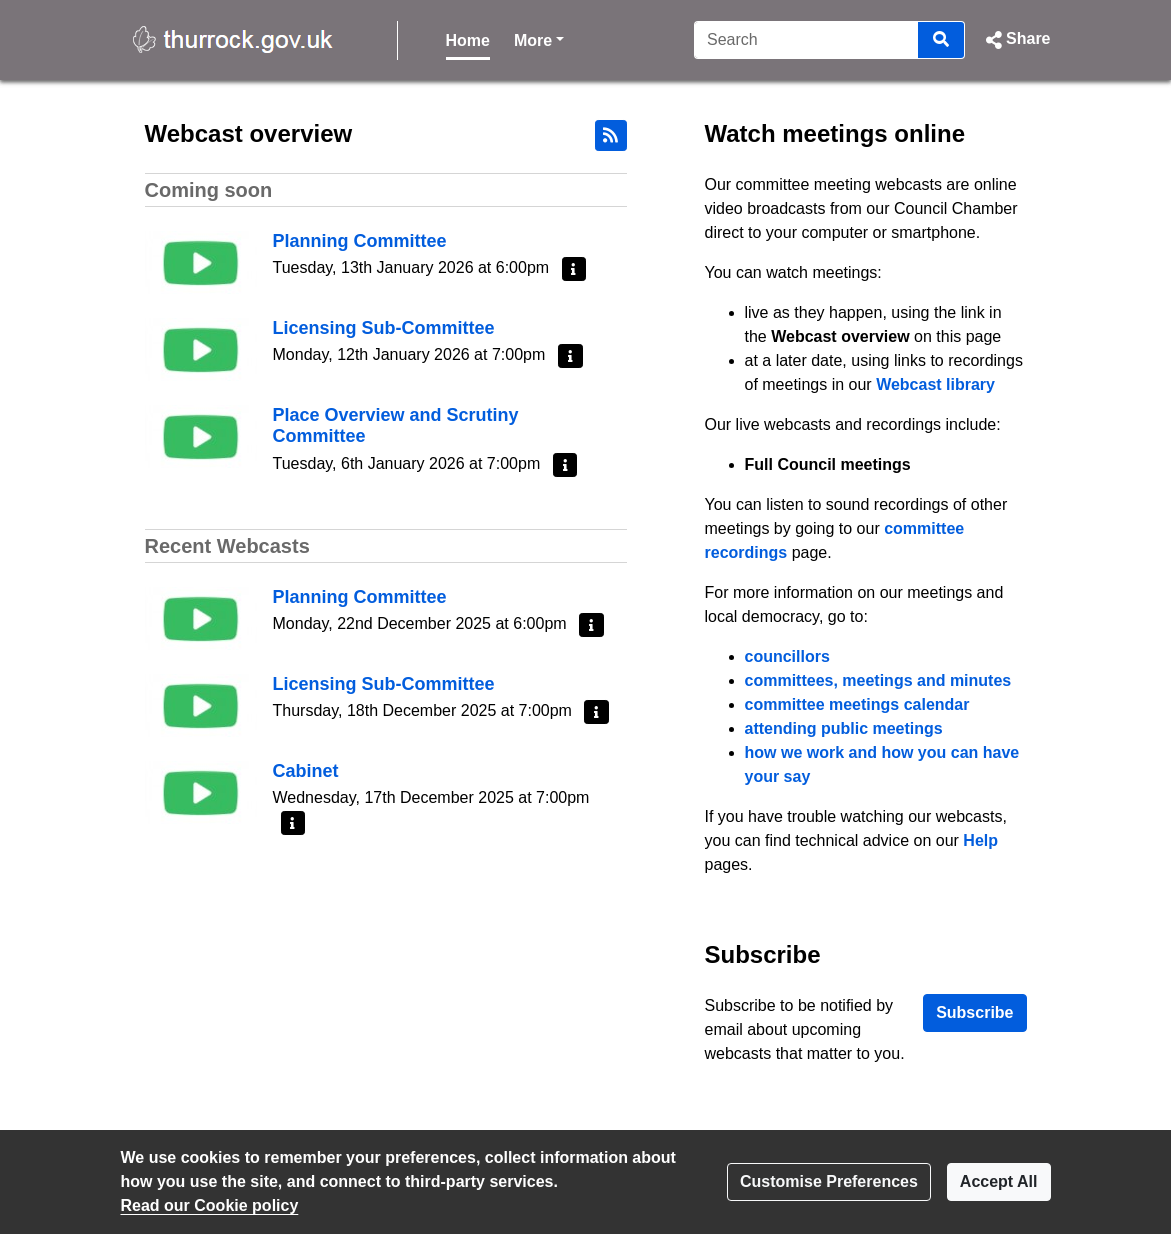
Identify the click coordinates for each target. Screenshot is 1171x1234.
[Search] (806, 40)
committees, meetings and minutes (878, 680)
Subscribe (974, 1012)
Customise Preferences (829, 1181)
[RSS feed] (611, 135)
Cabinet (306, 771)
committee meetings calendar (857, 704)
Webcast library (935, 384)
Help (980, 840)
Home (468, 40)
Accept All (999, 1181)
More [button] (539, 38)
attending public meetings (844, 728)
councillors (787, 656)
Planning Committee (360, 241)
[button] (1015, 40)
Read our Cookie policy (210, 1205)
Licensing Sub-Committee (384, 328)
